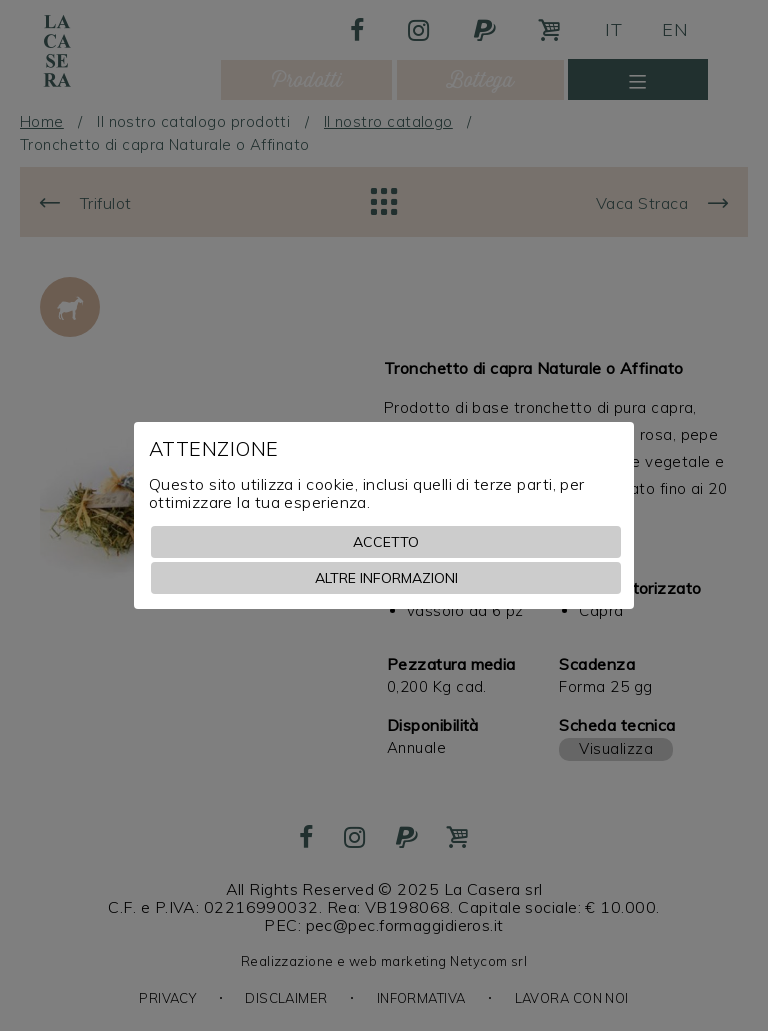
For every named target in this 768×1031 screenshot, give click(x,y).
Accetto (386, 542)
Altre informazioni (386, 578)
